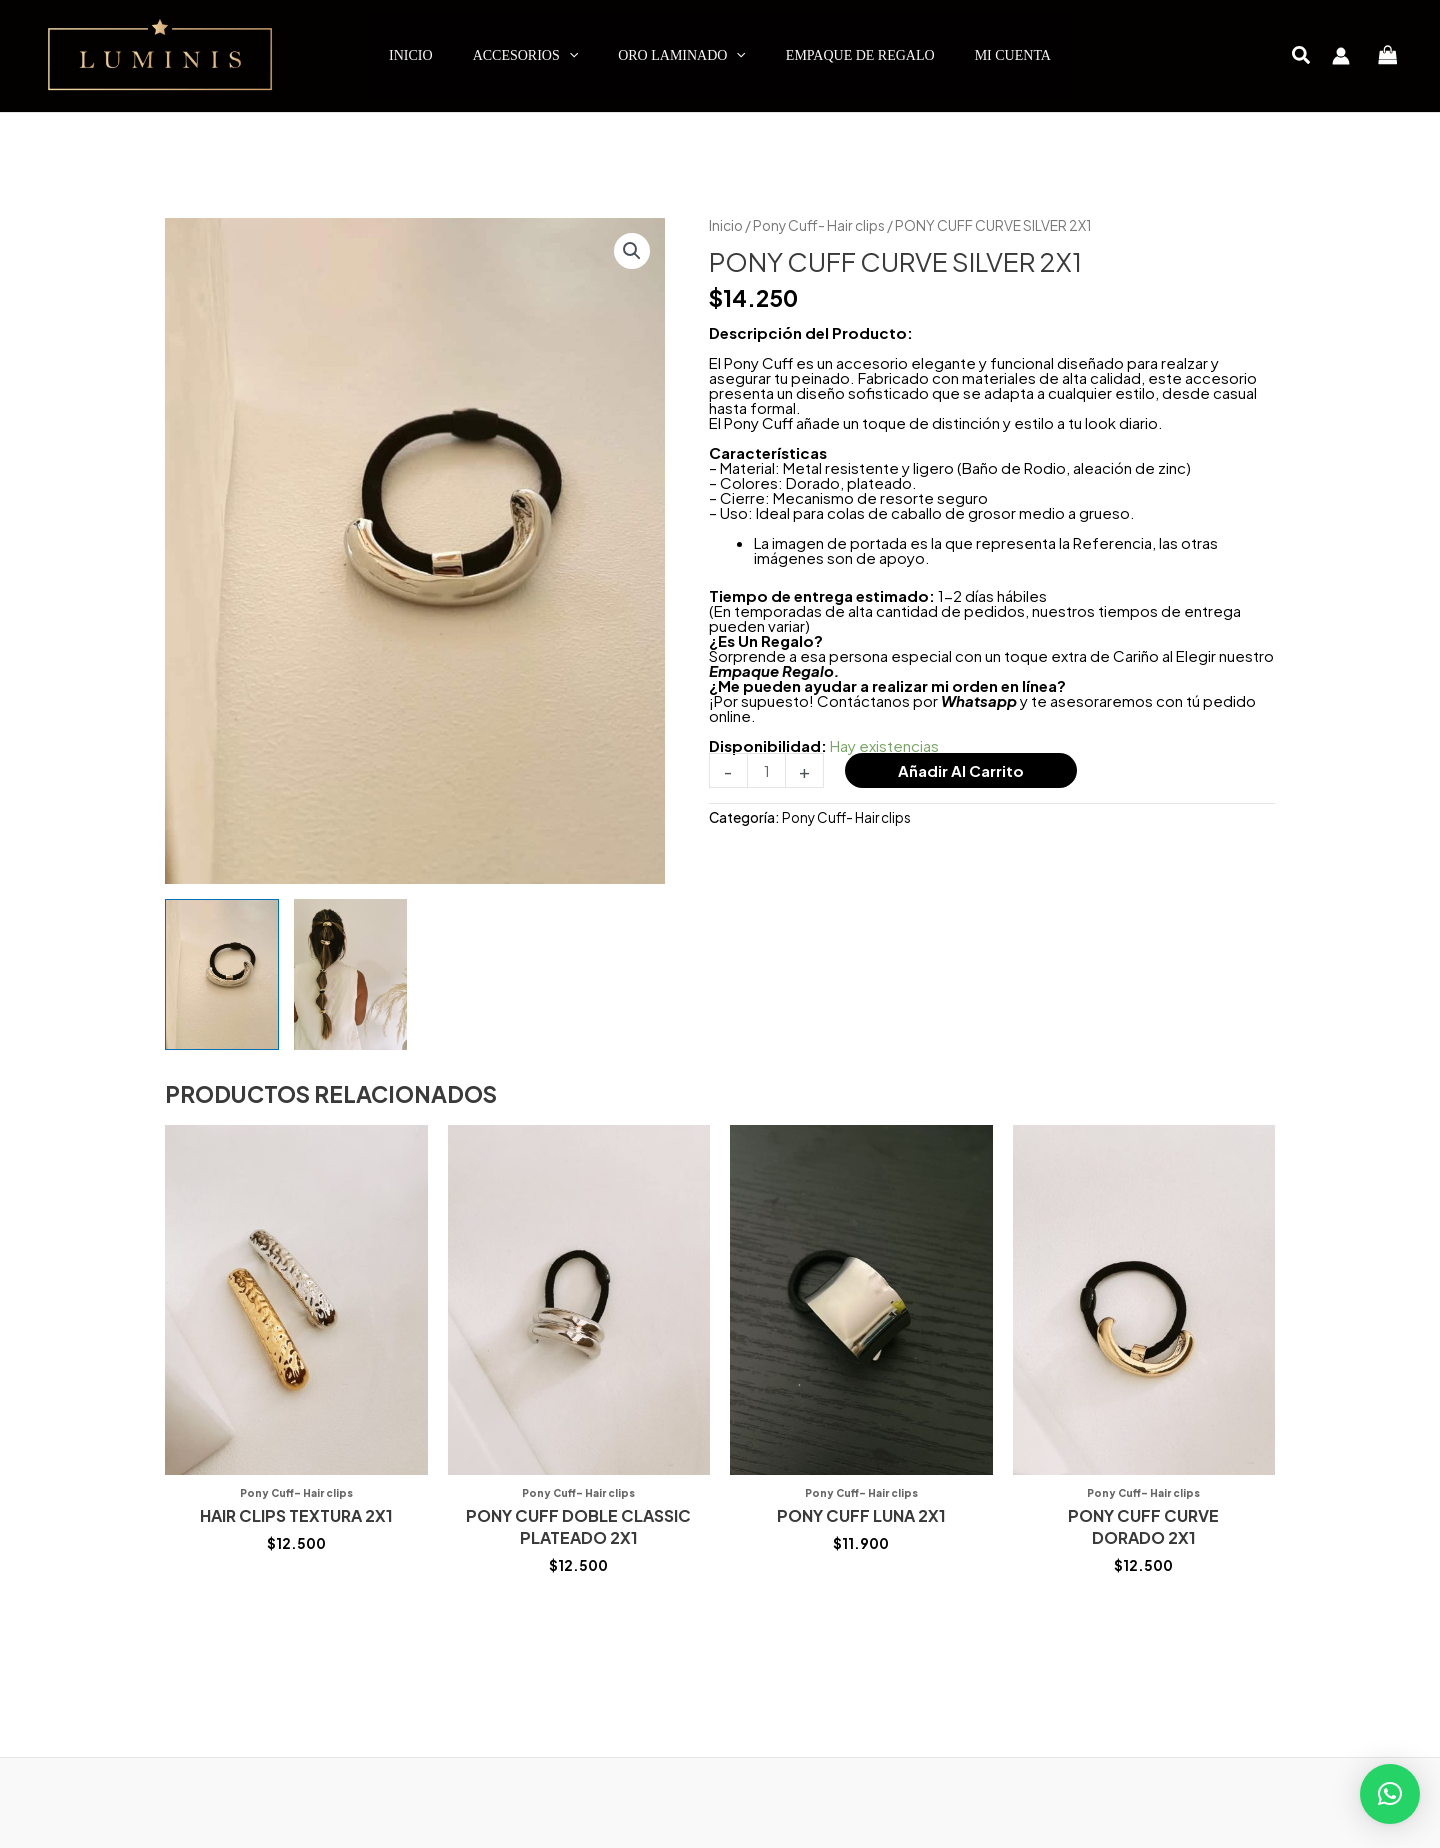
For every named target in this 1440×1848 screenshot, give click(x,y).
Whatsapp (979, 700)
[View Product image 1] (222, 974)
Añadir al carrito (961, 770)
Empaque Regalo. (774, 670)
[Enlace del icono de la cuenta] (1341, 56)
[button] (1302, 56)
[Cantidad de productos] (766, 770)
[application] (569, 56)
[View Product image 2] (351, 974)
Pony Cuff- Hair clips (819, 225)
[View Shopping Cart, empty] (1388, 55)
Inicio (726, 225)
